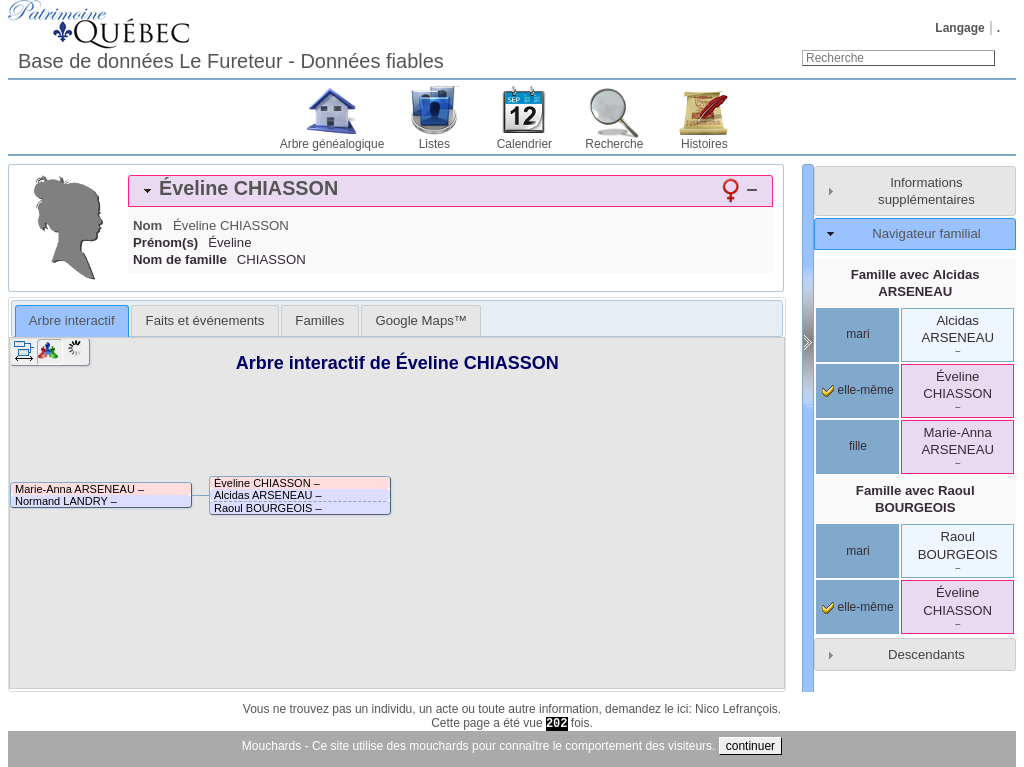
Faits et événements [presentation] (205, 320)
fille (858, 446)
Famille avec (915, 283)
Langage (959, 28)
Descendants (926, 654)
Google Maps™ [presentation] (421, 320)
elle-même (857, 390)
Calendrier (524, 144)
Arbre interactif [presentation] (72, 320)
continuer (750, 746)
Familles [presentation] (319, 320)
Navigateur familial (926, 233)
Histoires (704, 144)
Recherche (614, 144)
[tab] (450, 191)
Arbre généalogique (332, 144)
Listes (434, 144)
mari (857, 334)
